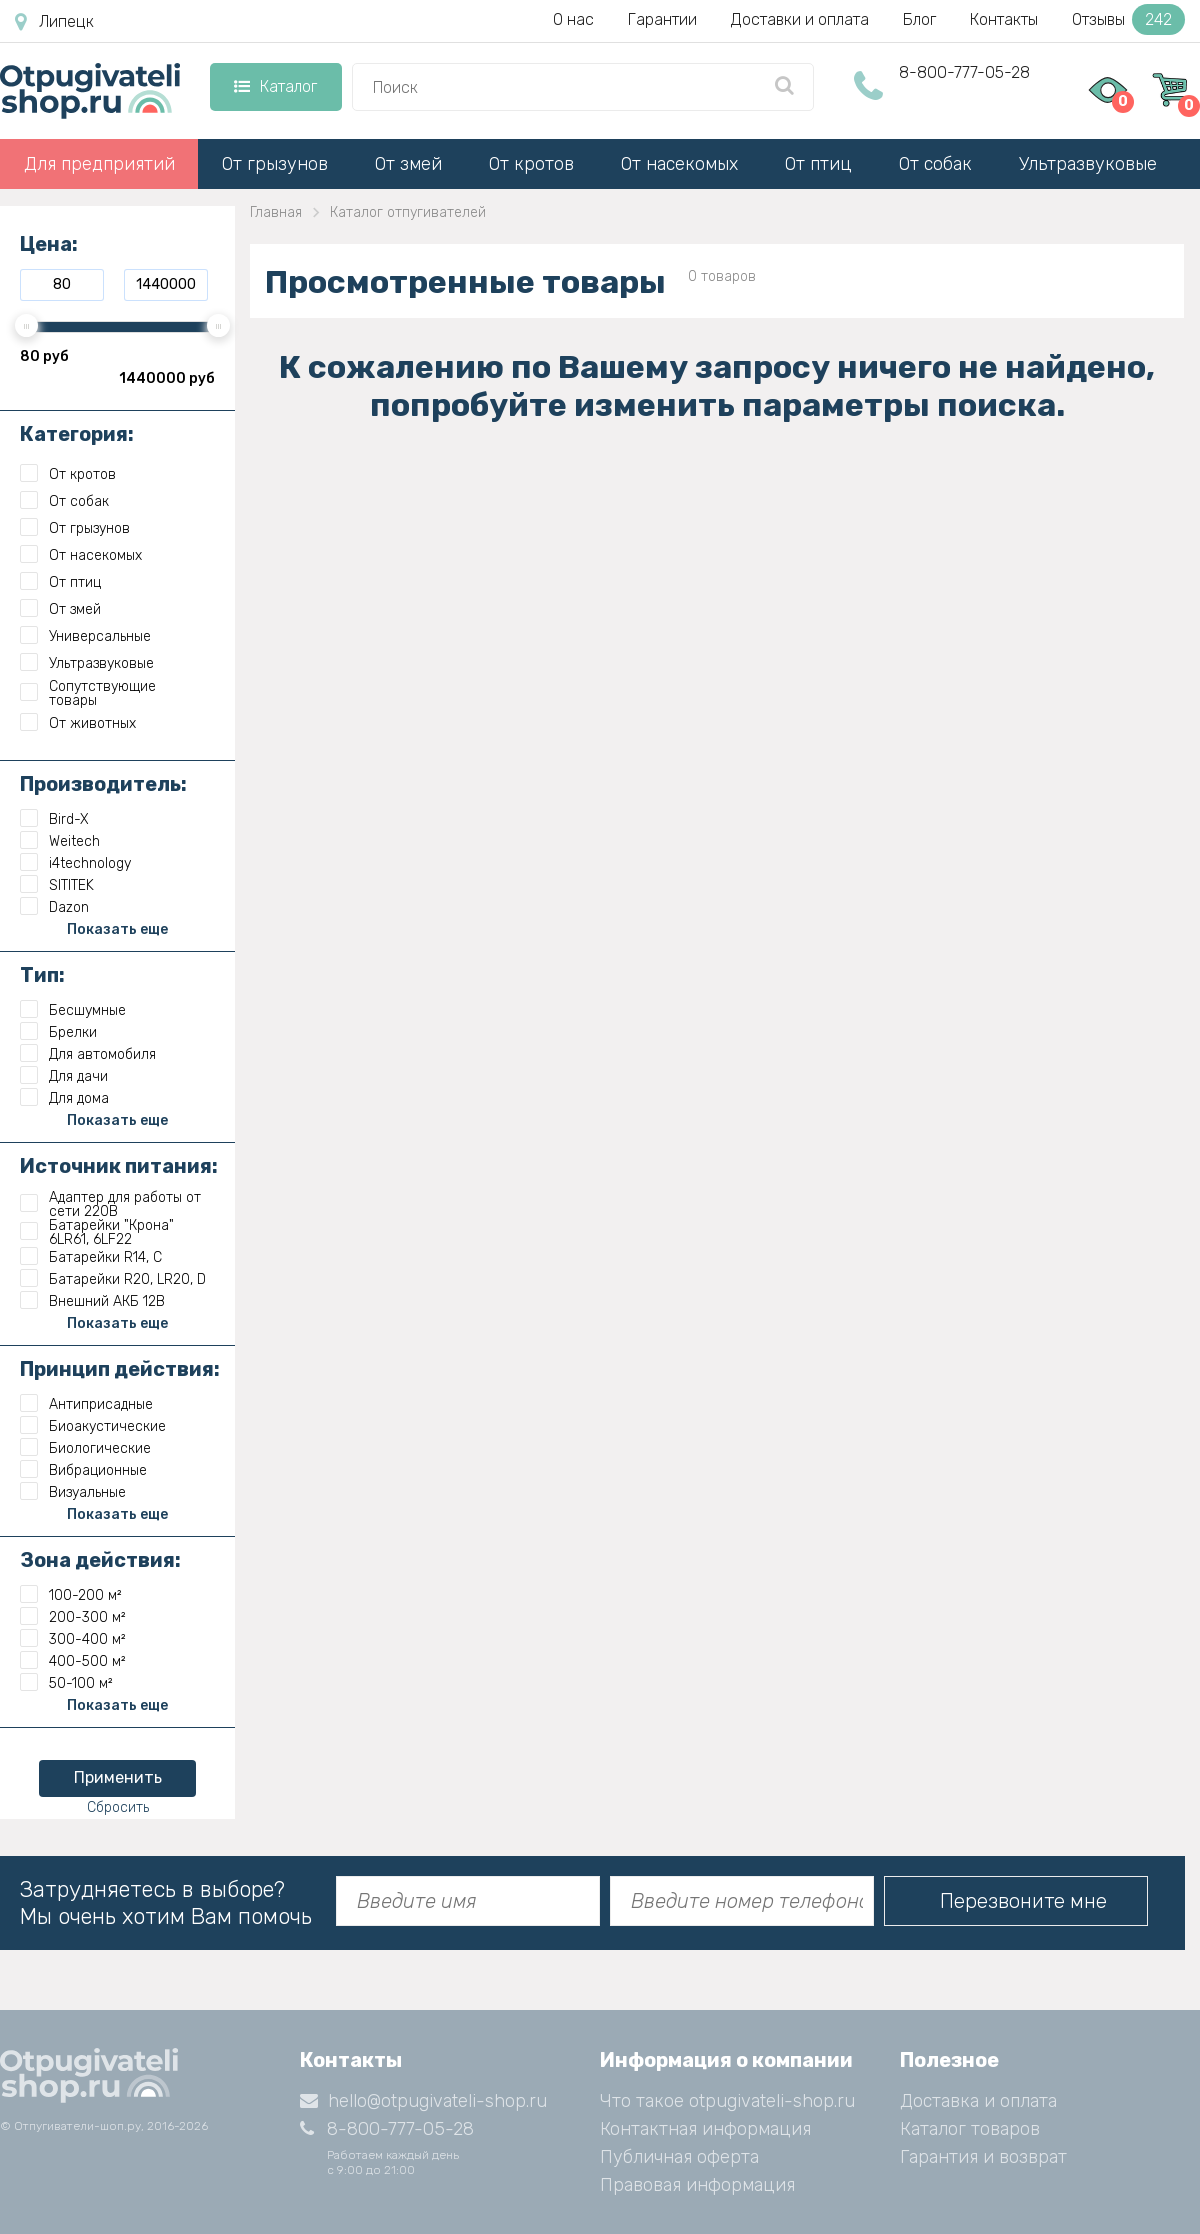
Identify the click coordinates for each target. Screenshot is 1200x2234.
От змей (408, 164)
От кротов (531, 164)
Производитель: (103, 784)
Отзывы (1128, 19)
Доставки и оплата (800, 19)
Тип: (42, 975)
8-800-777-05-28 (964, 72)
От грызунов (275, 164)
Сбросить (118, 1807)
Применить (118, 1777)
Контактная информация (705, 2129)
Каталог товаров (970, 2129)
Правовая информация (697, 2185)
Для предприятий (99, 164)
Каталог (275, 86)
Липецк (54, 22)
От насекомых (679, 164)
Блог (919, 19)
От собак (935, 164)
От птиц (818, 164)
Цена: (49, 244)
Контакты (1004, 19)
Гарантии (662, 19)
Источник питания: (119, 1166)
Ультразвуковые (1088, 164)
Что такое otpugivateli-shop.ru (727, 2101)
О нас (573, 19)
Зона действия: (100, 1560)
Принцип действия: (120, 1369)
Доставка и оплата (978, 2101)
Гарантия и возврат (983, 2157)
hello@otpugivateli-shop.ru (423, 2101)
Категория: (77, 434)
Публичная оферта (679, 2157)
